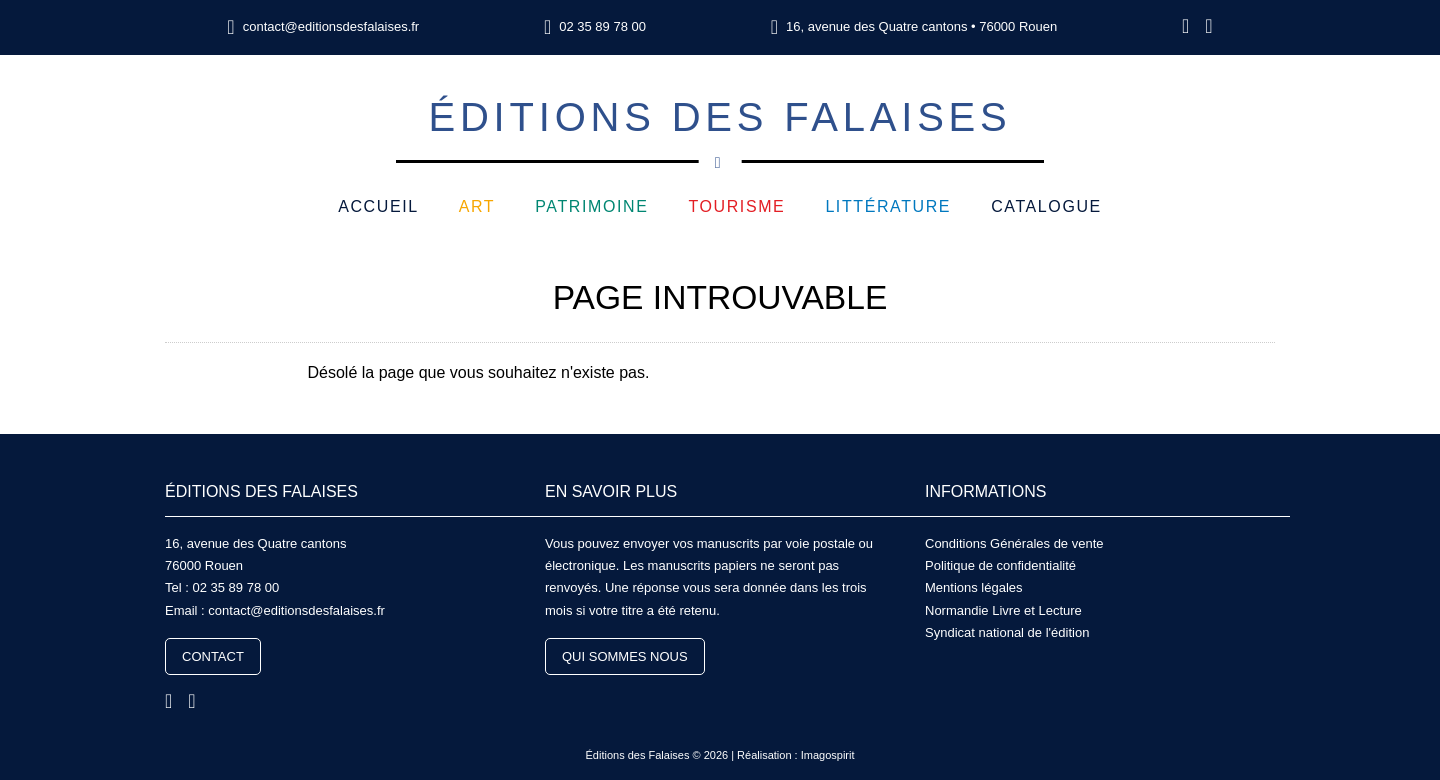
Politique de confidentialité (1000, 565)
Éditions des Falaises (719, 129)
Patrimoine (591, 206)
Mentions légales (974, 587)
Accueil (378, 206)
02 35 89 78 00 (602, 26)
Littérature (888, 206)
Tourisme (736, 206)
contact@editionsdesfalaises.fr (331, 26)
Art (477, 206)
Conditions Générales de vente (1014, 543)
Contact (213, 656)
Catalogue (1046, 206)
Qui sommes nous (625, 656)
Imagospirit (828, 755)
